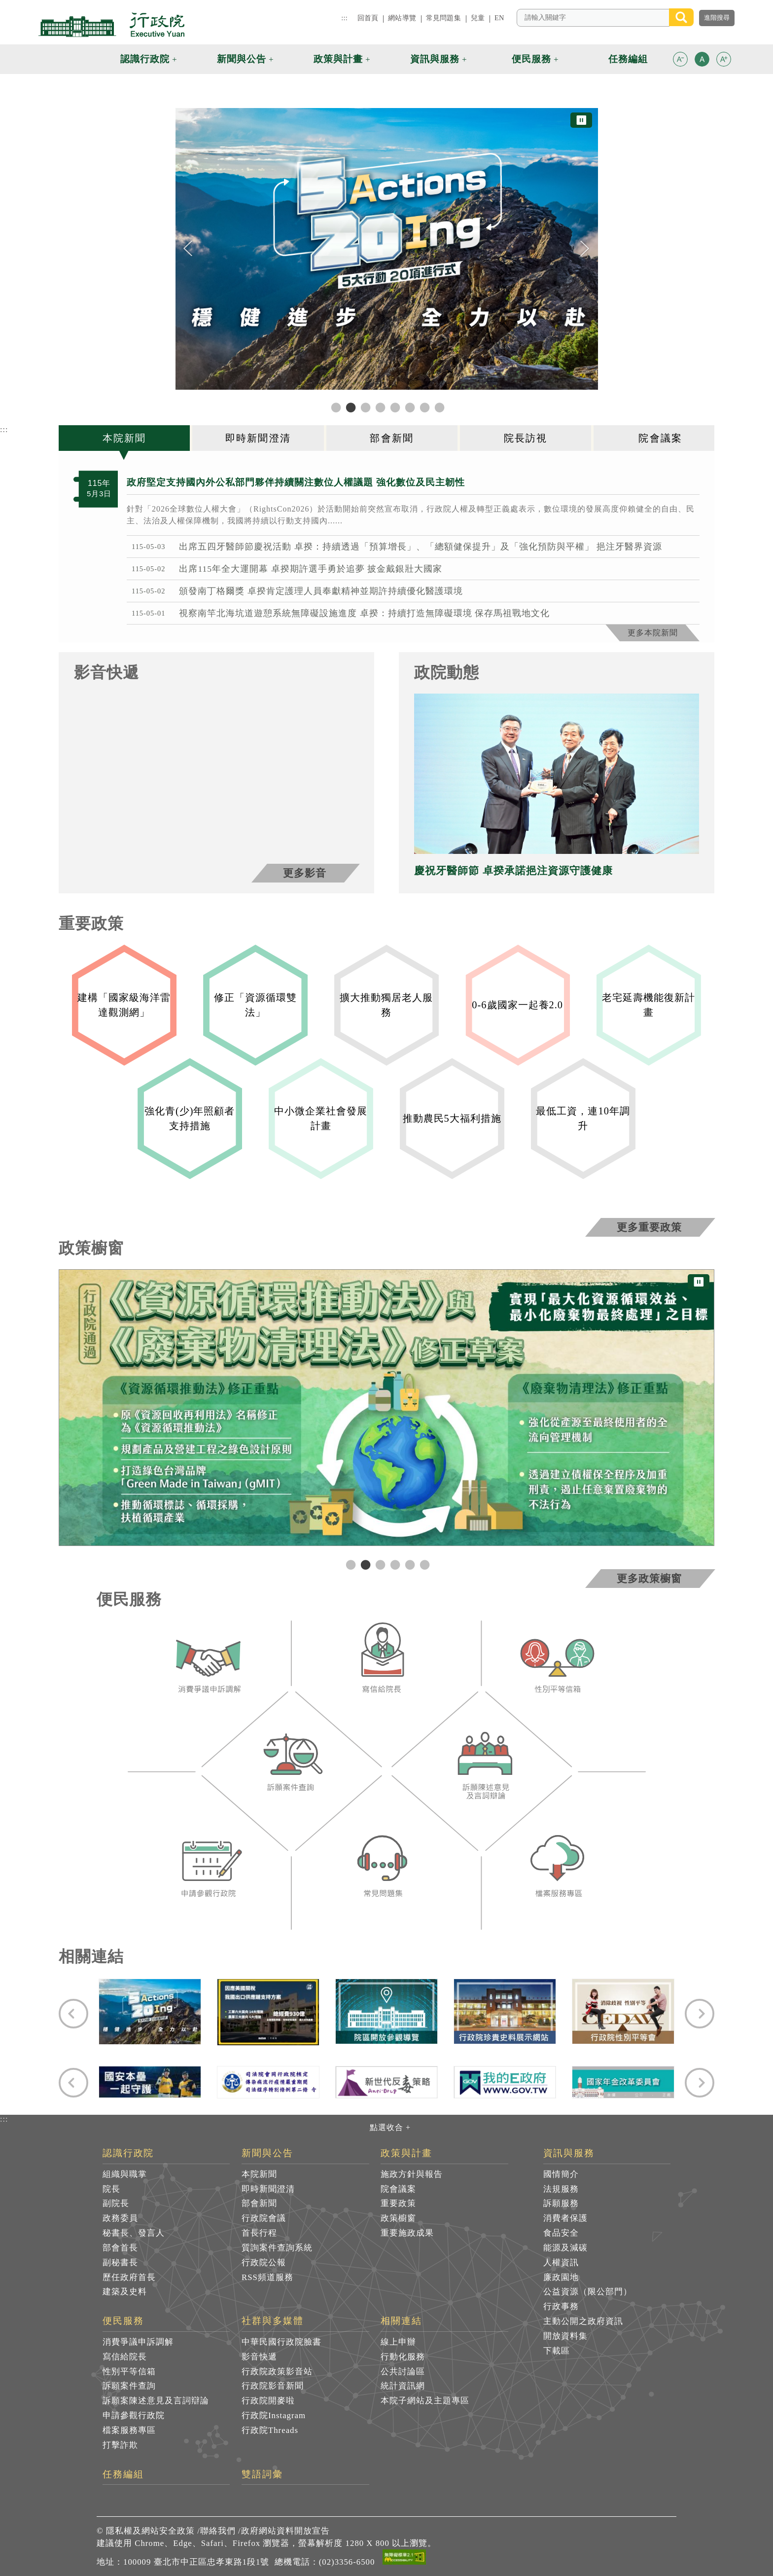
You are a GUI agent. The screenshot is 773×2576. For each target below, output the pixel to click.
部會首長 (120, 2247)
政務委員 (120, 2218)
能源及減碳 (565, 2247)
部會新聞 (259, 2203)
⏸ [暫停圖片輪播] (581, 120)
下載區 (556, 2350)
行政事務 (561, 2306)
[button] (680, 59)
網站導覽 (402, 18)
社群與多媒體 (273, 2321)
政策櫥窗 (398, 2218)
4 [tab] (394, 1564)
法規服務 (561, 2189)
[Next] (585, 248)
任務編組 (123, 2474)
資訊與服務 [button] (434, 59)
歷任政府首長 (129, 2277)
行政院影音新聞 (273, 2386)
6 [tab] (423, 1564)
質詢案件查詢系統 (277, 2247)
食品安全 (561, 2233)
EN (499, 18)
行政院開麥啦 (268, 2400)
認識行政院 (128, 2153)
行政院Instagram (274, 2415)
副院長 (116, 2203)
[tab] (125, 438)
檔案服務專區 (129, 2430)
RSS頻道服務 (267, 2277)
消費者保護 (565, 2218)
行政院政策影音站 (277, 2371)
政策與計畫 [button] (338, 59)
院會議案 (398, 2189)
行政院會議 (264, 2218)
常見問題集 (443, 18)
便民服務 (123, 2321)
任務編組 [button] (628, 59)
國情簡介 (561, 2174)
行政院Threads (270, 2430)
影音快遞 (259, 2356)
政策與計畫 (406, 2153)
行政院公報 (264, 2262)
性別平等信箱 (129, 2371)
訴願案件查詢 (129, 2386)
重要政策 (398, 2203)
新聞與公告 (267, 2153)
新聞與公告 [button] (241, 59)
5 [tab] (409, 1564)
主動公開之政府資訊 (583, 2321)
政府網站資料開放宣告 (285, 2531)
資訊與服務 (569, 2153)
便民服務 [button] (531, 59)
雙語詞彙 (262, 2474)
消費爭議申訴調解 (138, 2342)
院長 (111, 2189)
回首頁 (367, 18)
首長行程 (259, 2233)
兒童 (478, 18)
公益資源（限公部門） (587, 2291)
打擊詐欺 (120, 2445)
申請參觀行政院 (134, 2415)
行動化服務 (403, 2356)
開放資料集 (565, 2336)
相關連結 (401, 2321)
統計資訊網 (403, 2386)
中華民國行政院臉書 (281, 2342)
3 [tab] (379, 1564)
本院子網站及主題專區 (425, 2400)
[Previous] (188, 248)
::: (344, 18)
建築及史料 (125, 2291)
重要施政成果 (407, 2233)
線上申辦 (398, 2342)
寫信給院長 (125, 2356)
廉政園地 (561, 2277)
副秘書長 (120, 2262)
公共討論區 (403, 2371)
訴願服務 (561, 2203)
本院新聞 (259, 2174)
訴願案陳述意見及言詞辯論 (156, 2400)
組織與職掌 (125, 2174)
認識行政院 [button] (145, 59)
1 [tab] (349, 1564)
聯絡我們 (218, 2531)
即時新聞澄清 (268, 2189)
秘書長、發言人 (134, 2233)
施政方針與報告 (412, 2174)
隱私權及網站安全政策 (150, 2531)
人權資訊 (561, 2262)
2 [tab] (364, 1564)
